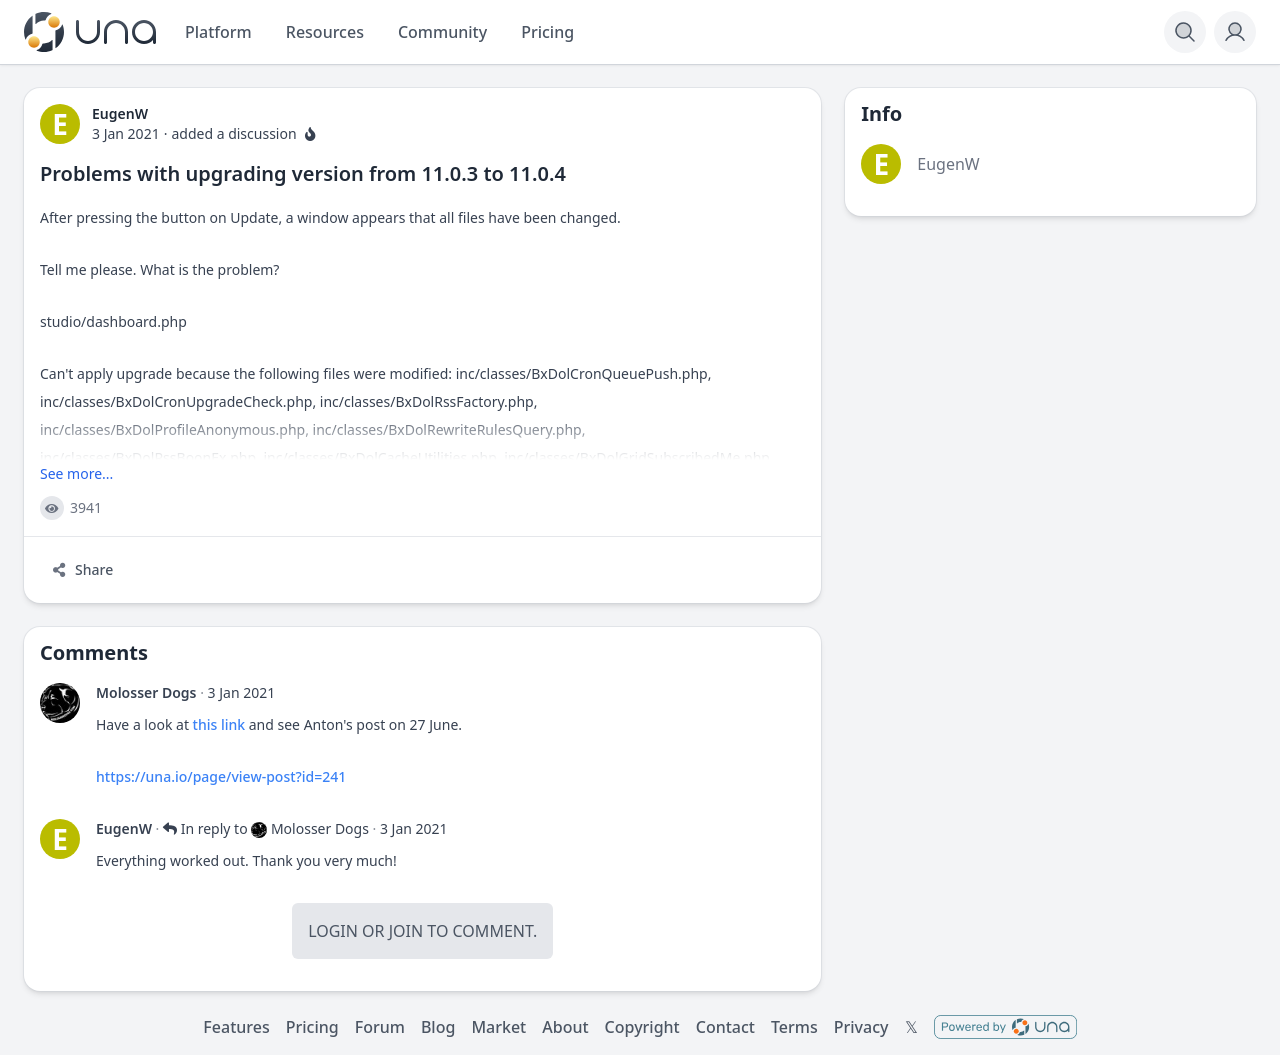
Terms (794, 1027)
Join (406, 931)
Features (236, 1027)
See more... (76, 473)
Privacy (861, 1027)
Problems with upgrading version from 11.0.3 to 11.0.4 (303, 173)
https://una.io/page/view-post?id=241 (221, 776)
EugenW (124, 828)
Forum (380, 1027)
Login (333, 931)
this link (217, 724)
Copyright (642, 1027)
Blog (438, 1027)
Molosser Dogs (146, 692)
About (565, 1027)
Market (498, 1027)
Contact (725, 1027)
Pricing (312, 1027)
